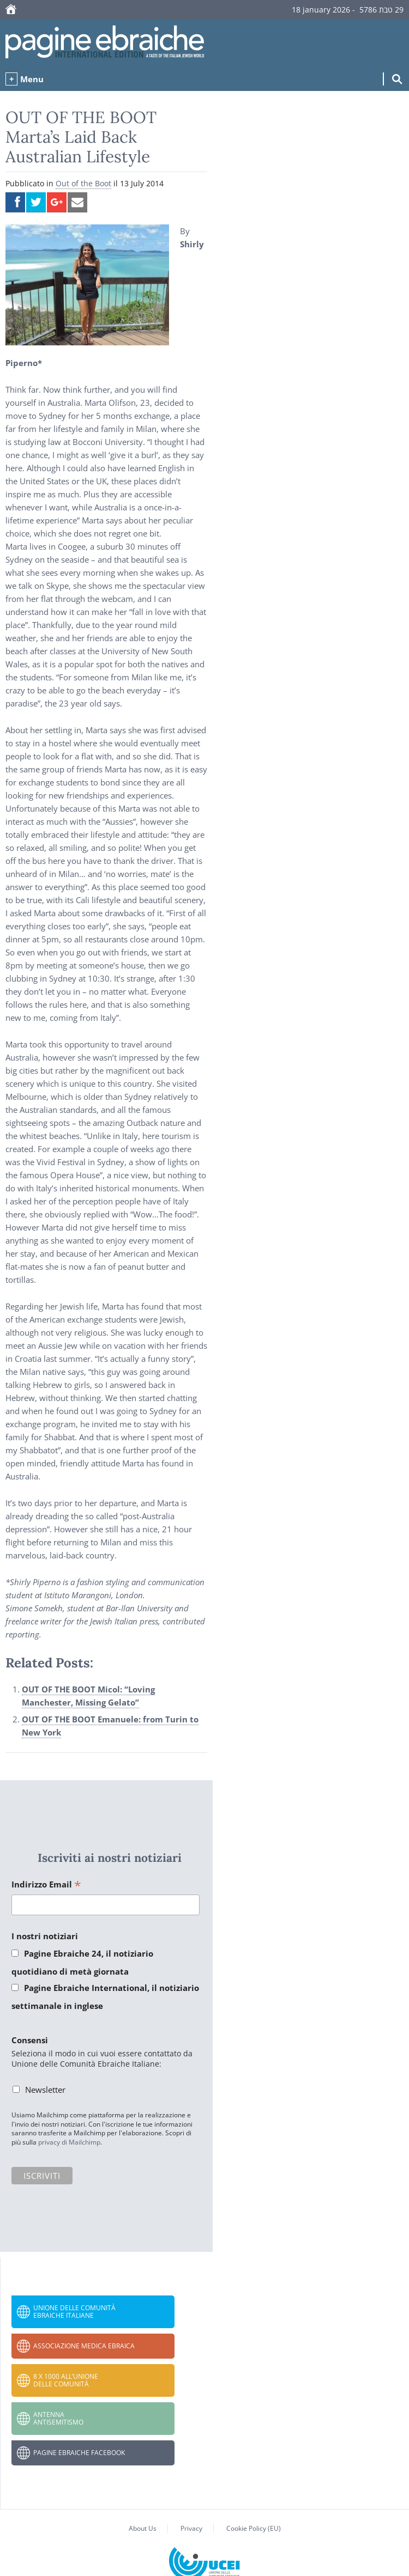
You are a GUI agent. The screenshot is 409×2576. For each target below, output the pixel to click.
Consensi (29, 2040)
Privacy (191, 2528)
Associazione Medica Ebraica (84, 2345)
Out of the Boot (83, 183)
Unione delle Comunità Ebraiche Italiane (74, 2311)
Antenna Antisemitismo (58, 2418)
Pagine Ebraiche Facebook (79, 2452)
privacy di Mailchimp (69, 2142)
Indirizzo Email (46, 1885)
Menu (32, 79)
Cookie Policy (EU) (253, 2528)
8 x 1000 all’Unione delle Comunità (65, 2380)
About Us (143, 2528)
